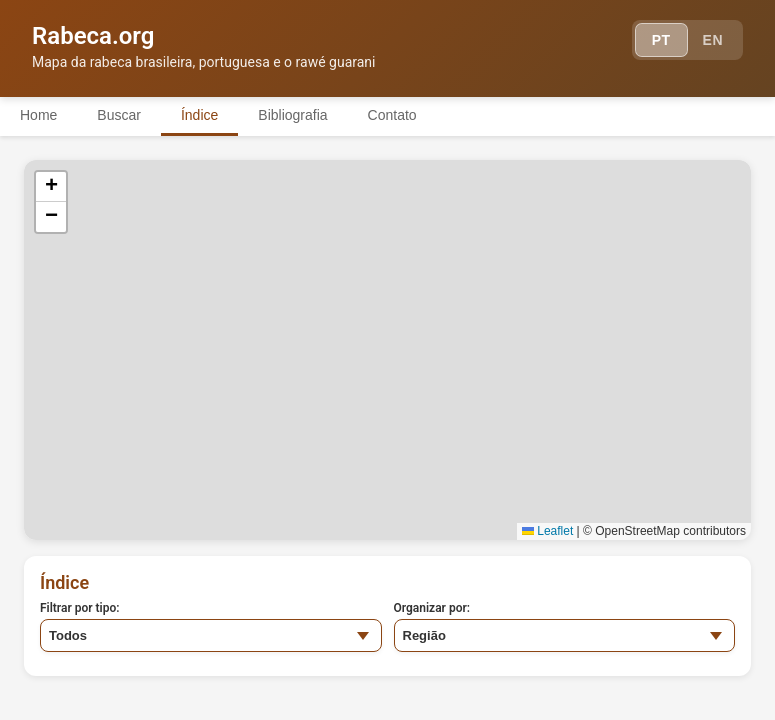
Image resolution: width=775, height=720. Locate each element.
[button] (51, 187)
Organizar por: (432, 608)
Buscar (119, 115)
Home (38, 115)
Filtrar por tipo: (80, 608)
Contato (392, 115)
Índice (199, 115)
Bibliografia (292, 115)
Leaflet (547, 531)
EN (713, 40)
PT (661, 40)
